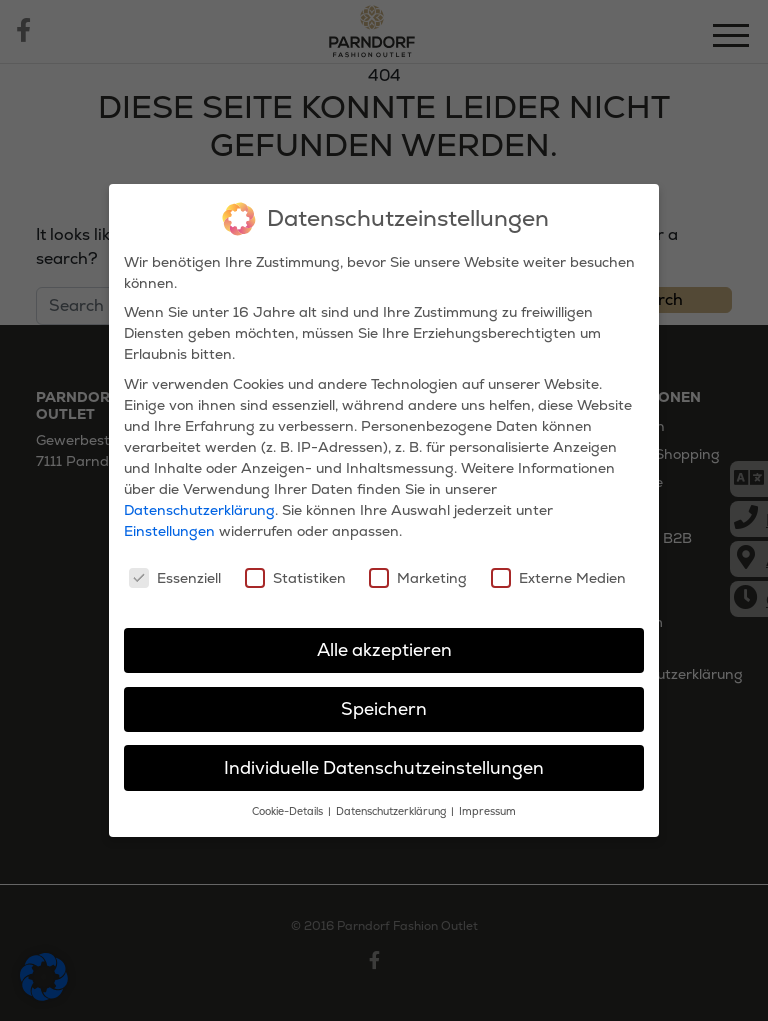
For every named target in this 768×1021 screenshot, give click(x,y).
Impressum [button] (487, 811)
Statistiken (295, 578)
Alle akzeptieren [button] (384, 650)
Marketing (418, 578)
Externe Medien (558, 578)
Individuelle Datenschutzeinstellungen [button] (384, 767)
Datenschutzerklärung (199, 510)
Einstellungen (169, 531)
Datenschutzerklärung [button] (392, 811)
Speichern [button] (384, 709)
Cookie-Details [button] (289, 811)
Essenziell (175, 578)
